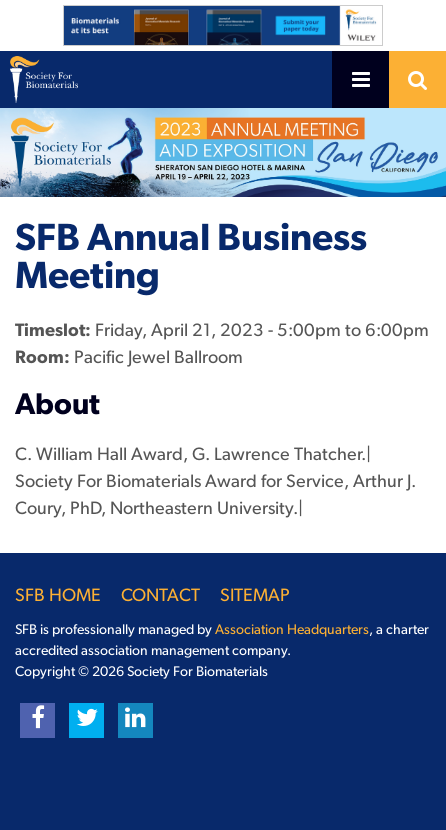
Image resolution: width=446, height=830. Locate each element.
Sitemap (255, 596)
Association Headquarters (292, 630)
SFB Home (58, 596)
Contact (160, 596)
